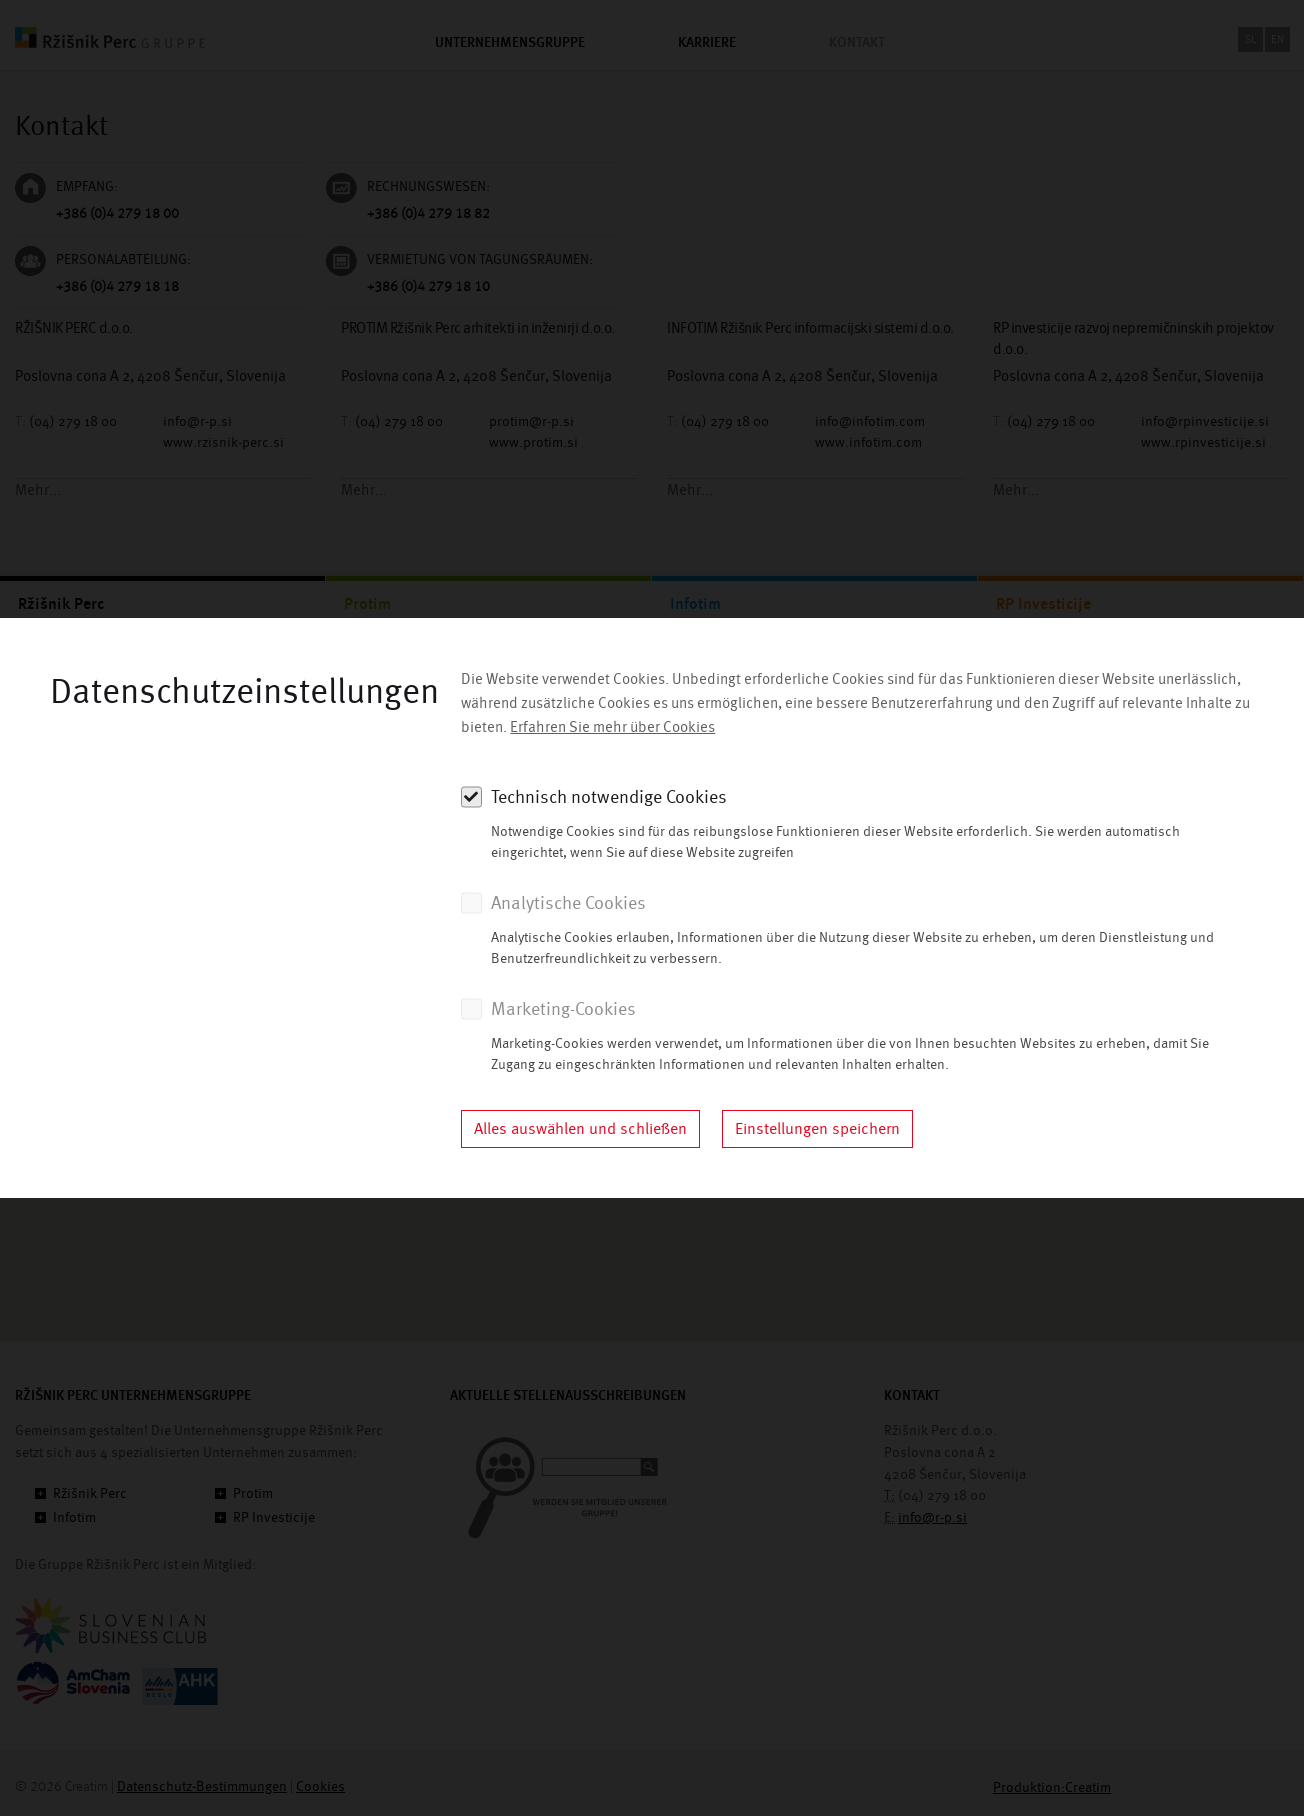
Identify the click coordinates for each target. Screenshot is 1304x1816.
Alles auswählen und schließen (580, 1129)
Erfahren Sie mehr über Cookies (612, 727)
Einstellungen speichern (817, 1129)
